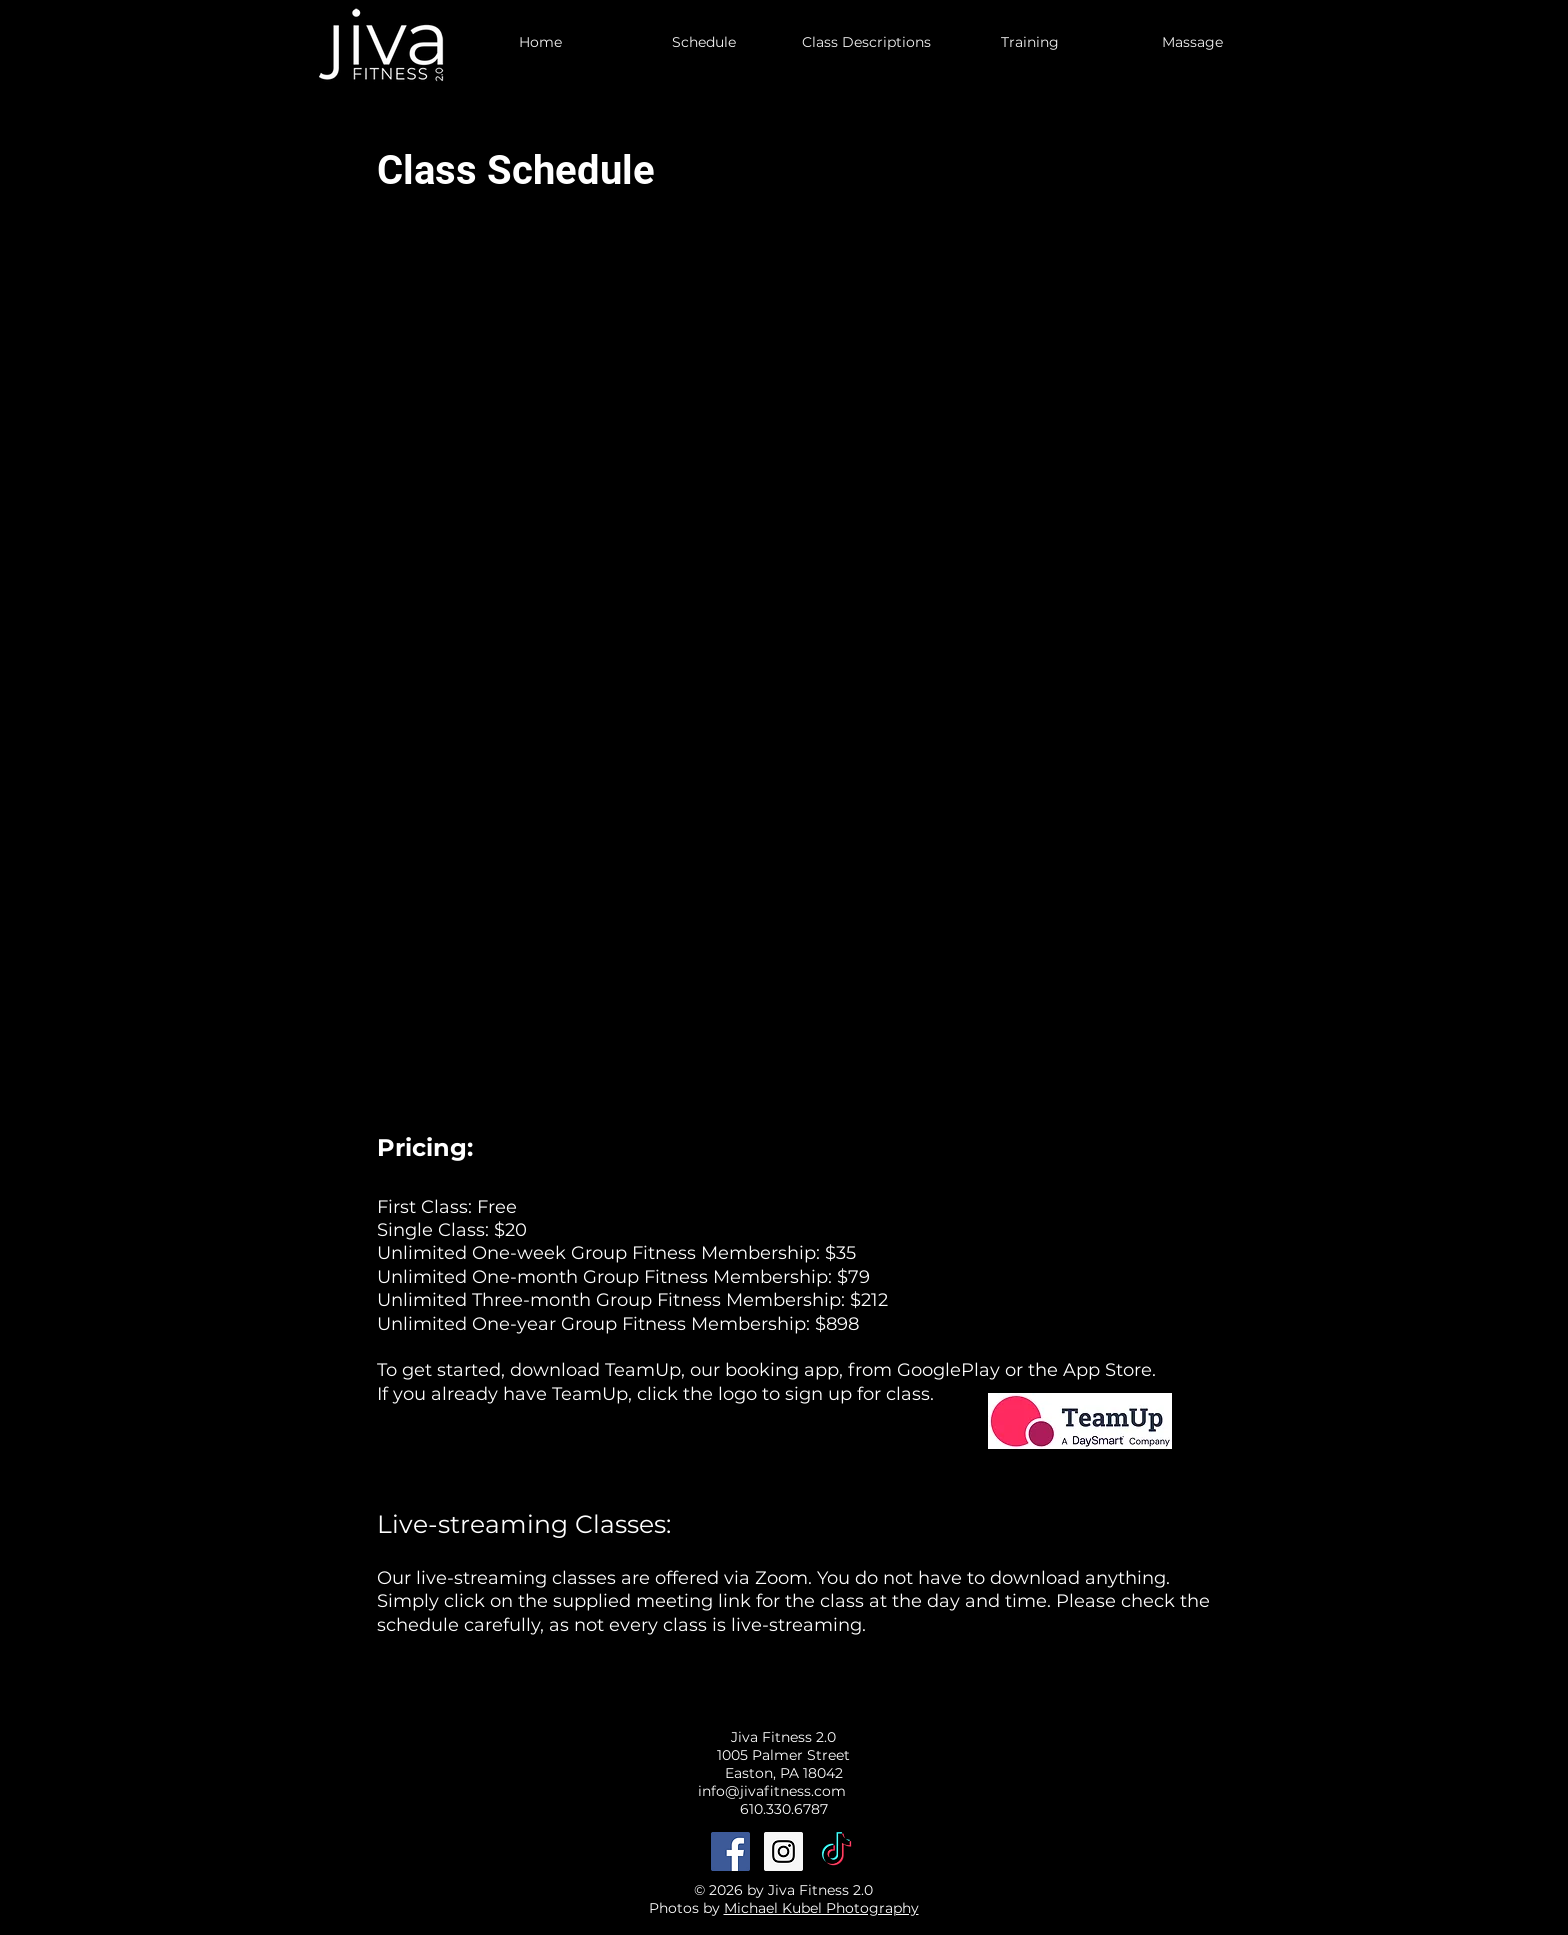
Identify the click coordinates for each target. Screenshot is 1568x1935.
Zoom (781, 1578)
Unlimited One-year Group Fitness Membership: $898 (618, 1324)
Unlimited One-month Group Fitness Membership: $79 (623, 1277)
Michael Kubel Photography (821, 1908)
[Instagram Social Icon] (783, 1851)
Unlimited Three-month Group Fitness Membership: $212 (632, 1300)
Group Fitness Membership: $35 (713, 1253)
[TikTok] (836, 1851)
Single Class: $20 (452, 1230)
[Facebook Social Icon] (730, 1851)
